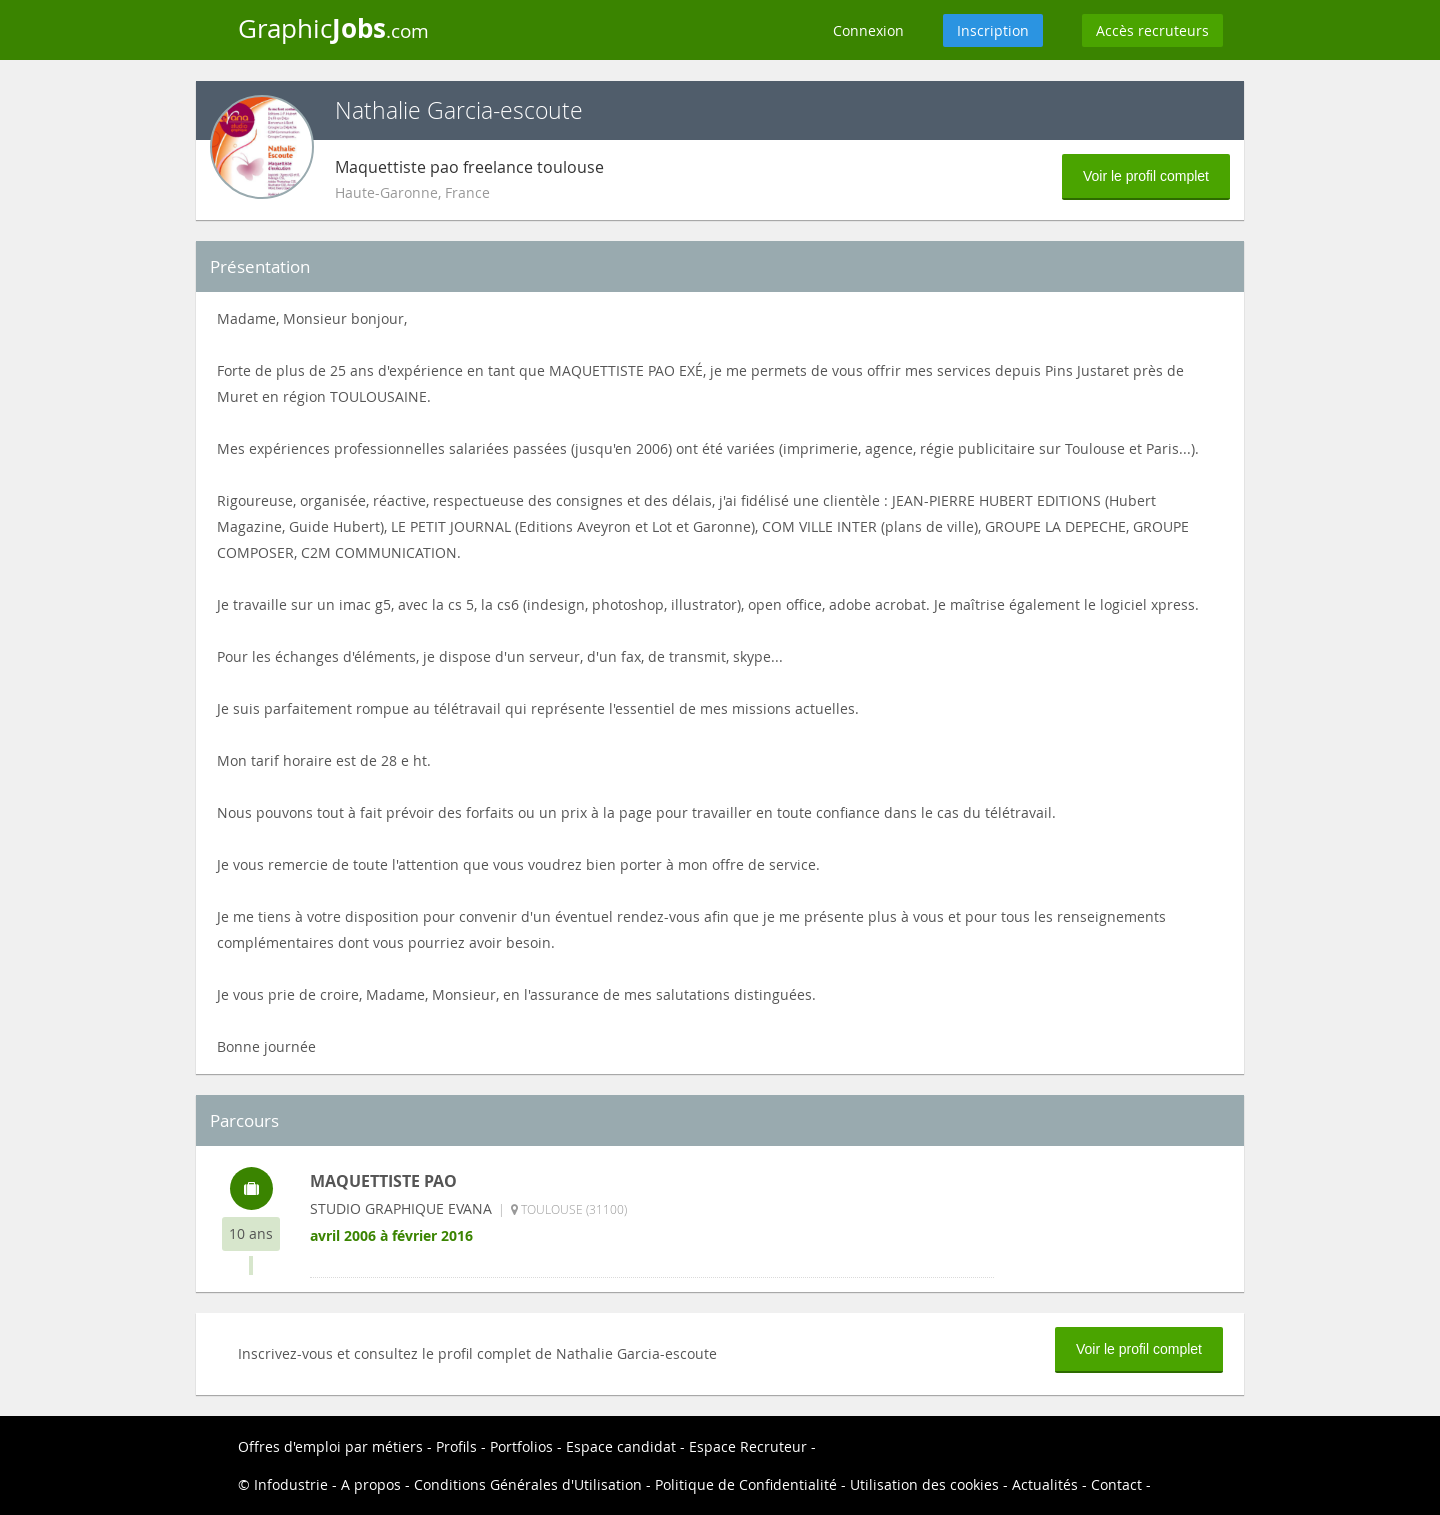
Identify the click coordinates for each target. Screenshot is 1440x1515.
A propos (371, 1484)
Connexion (868, 30)
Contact (1116, 1484)
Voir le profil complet (1146, 176)
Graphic (333, 28)
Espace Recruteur (748, 1446)
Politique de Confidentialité (746, 1484)
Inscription (993, 30)
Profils (456, 1446)
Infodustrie (291, 1484)
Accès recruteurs (1152, 30)
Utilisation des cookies (924, 1484)
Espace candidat (621, 1446)
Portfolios (521, 1446)
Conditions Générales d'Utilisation (528, 1484)
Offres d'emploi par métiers (330, 1446)
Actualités (1045, 1484)
